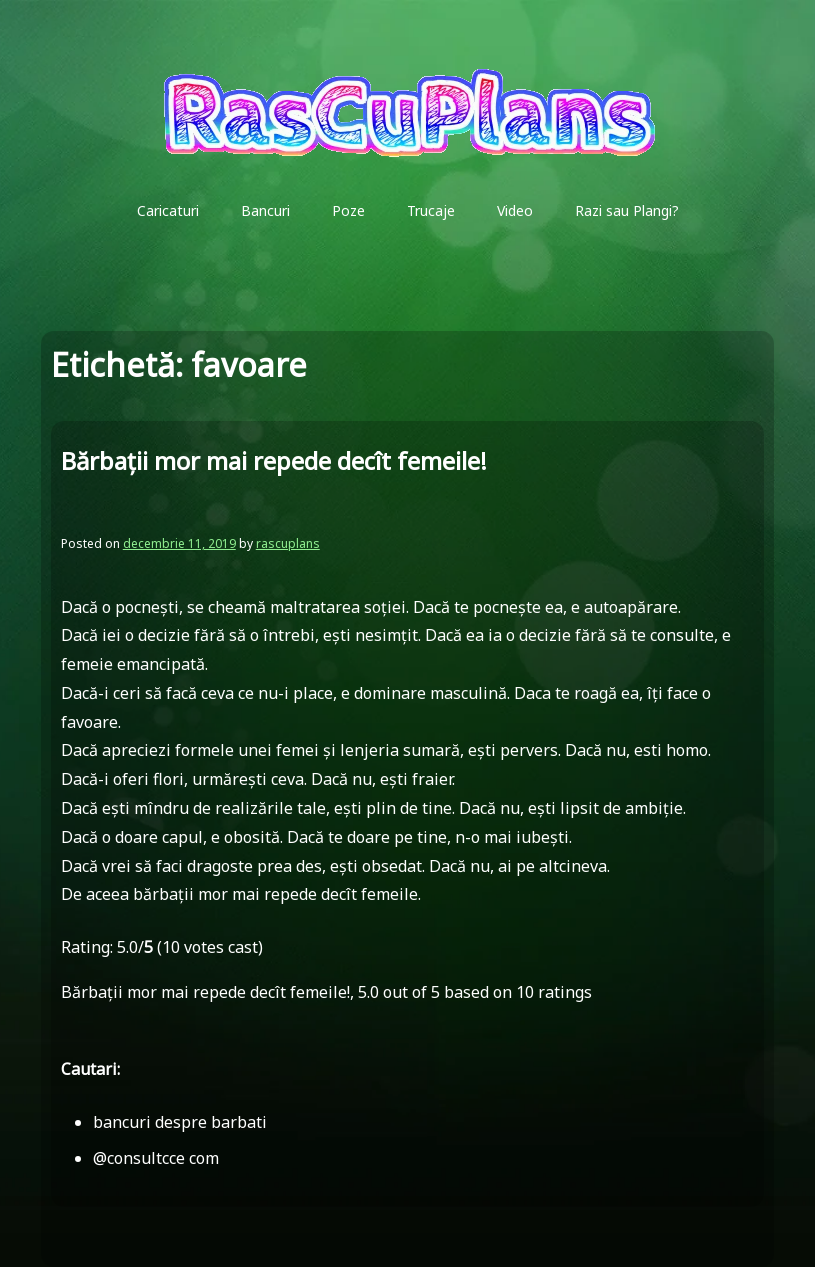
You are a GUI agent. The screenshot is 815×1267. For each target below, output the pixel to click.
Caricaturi (168, 210)
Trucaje (431, 210)
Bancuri (265, 210)
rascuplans (288, 543)
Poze (348, 210)
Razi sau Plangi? (627, 210)
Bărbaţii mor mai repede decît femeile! (274, 460)
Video (515, 210)
